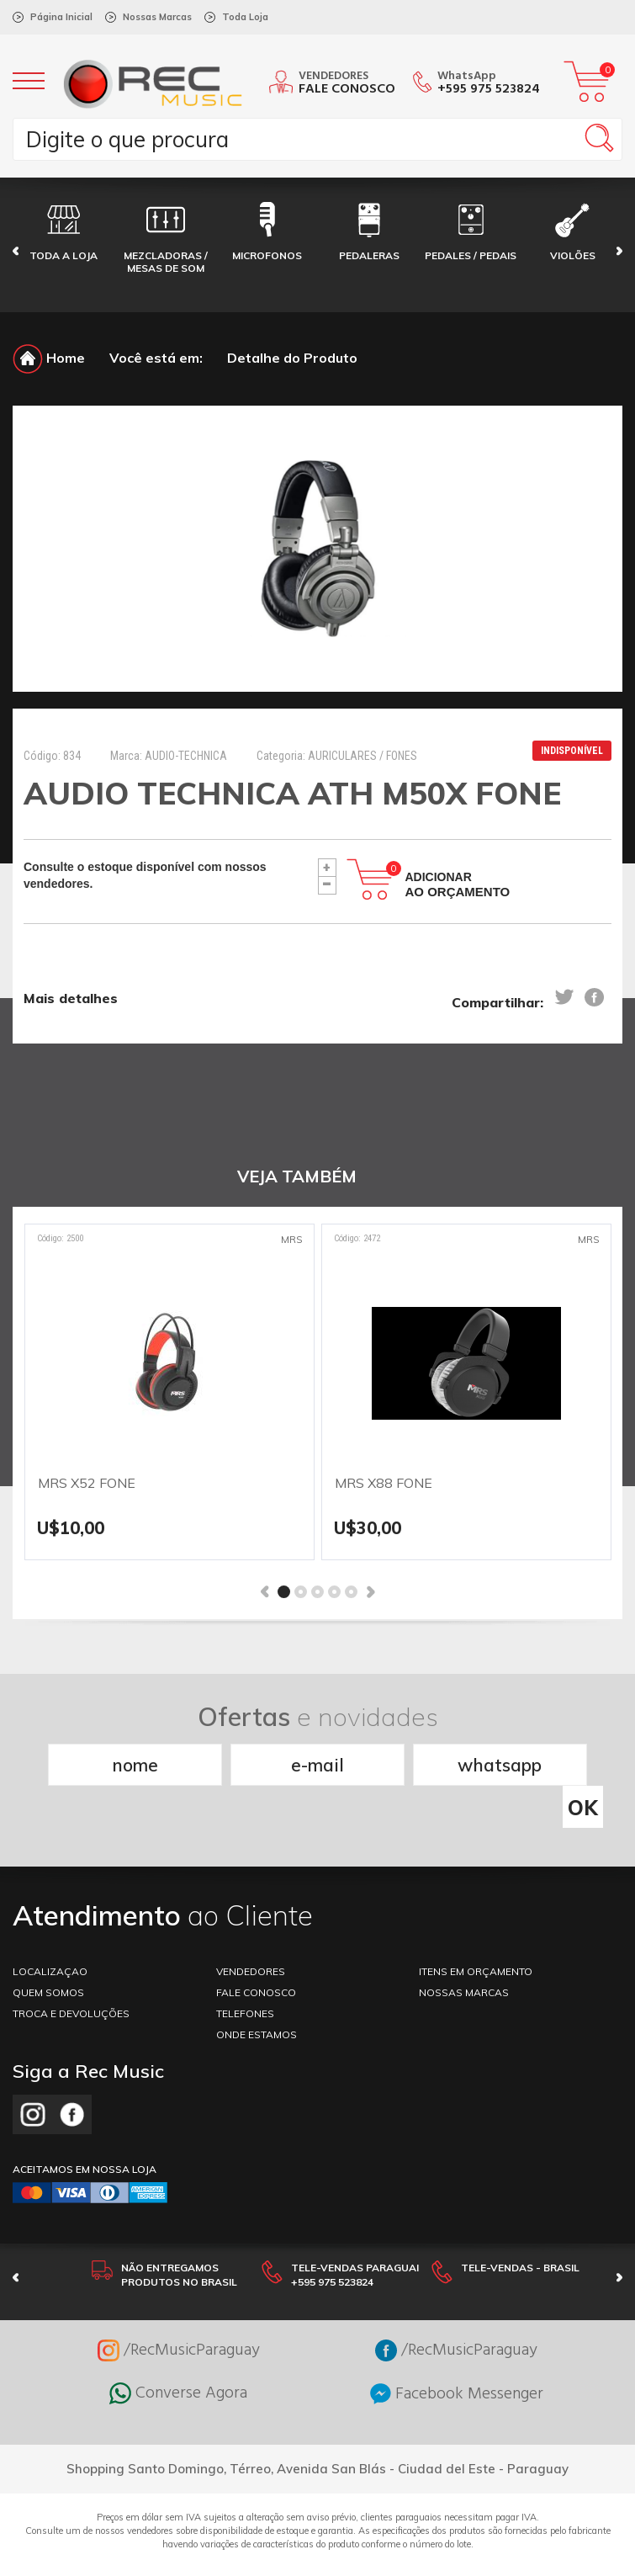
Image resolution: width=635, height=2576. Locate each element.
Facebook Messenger (456, 2363)
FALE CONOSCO (256, 1962)
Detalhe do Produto (292, 357)
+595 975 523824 (488, 89)
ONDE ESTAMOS (256, 2004)
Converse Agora (178, 2363)
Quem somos (48, 1962)
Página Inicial (61, 17)
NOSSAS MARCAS (464, 1962)
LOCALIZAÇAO (50, 1941)
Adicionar (458, 884)
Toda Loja (245, 17)
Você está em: (156, 357)
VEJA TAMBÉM (297, 1176)
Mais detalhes (71, 998)
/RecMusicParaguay (179, 2320)
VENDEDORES (250, 1941)
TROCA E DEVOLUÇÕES (71, 1983)
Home (49, 357)
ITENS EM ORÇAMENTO (475, 1941)
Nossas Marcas (157, 17)
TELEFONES (245, 1983)
